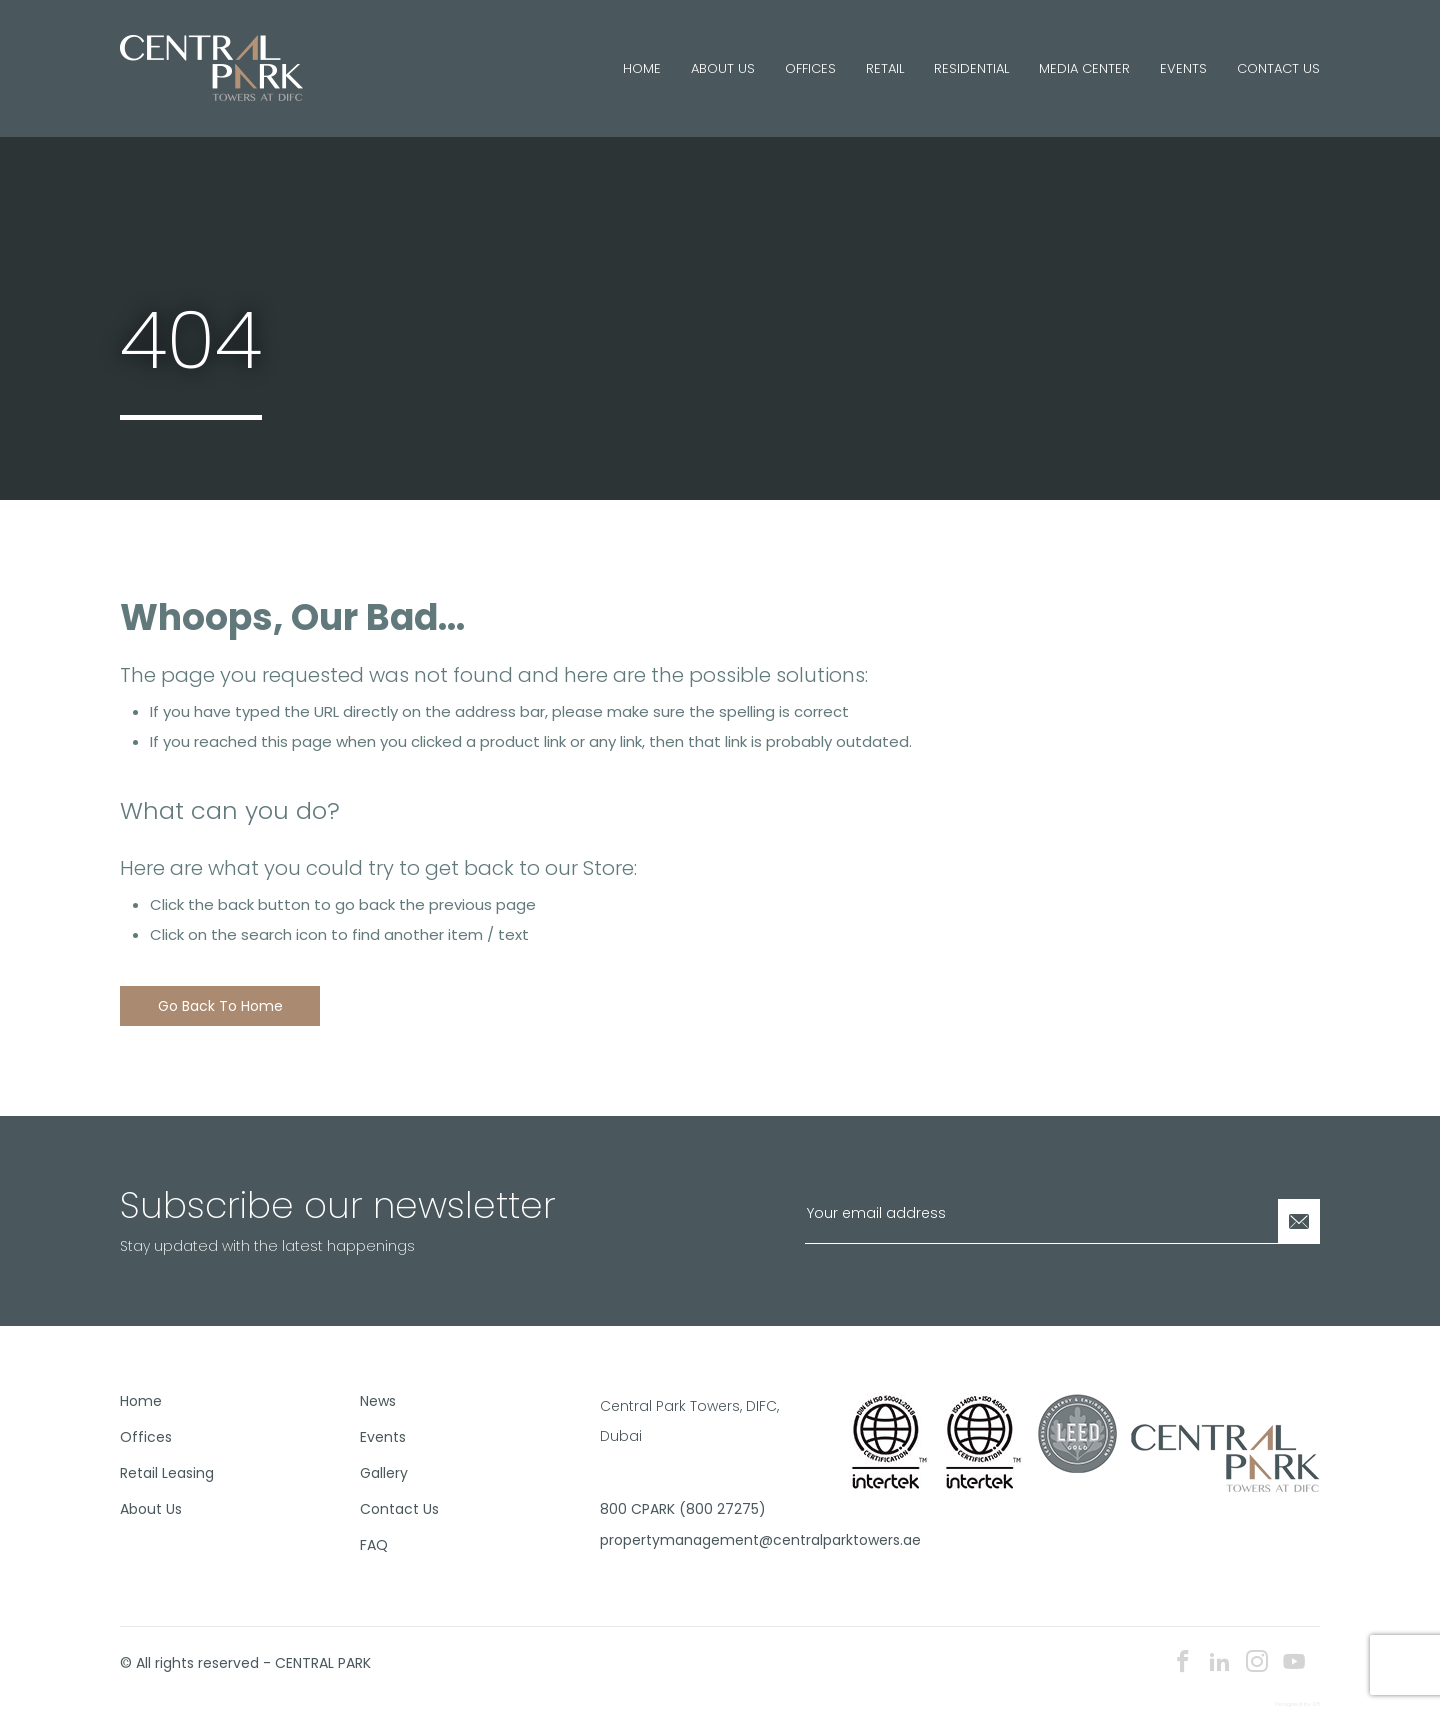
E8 (1316, 1704)
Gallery (384, 1473)
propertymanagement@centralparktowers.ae (712, 1540)
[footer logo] (1225, 1456)
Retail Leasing (167, 1473)
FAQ (374, 1545)
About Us (723, 68)
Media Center (1084, 68)
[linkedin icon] (1220, 1663)
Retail (885, 68)
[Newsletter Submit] (1299, 1221)
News (378, 1401)
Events (1183, 68)
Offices (810, 68)
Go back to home (220, 1006)
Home (642, 68)
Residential (971, 68)
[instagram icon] (1257, 1663)
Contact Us (1278, 68)
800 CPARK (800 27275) (683, 1509)
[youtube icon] (1294, 1663)
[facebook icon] (1183, 1663)
